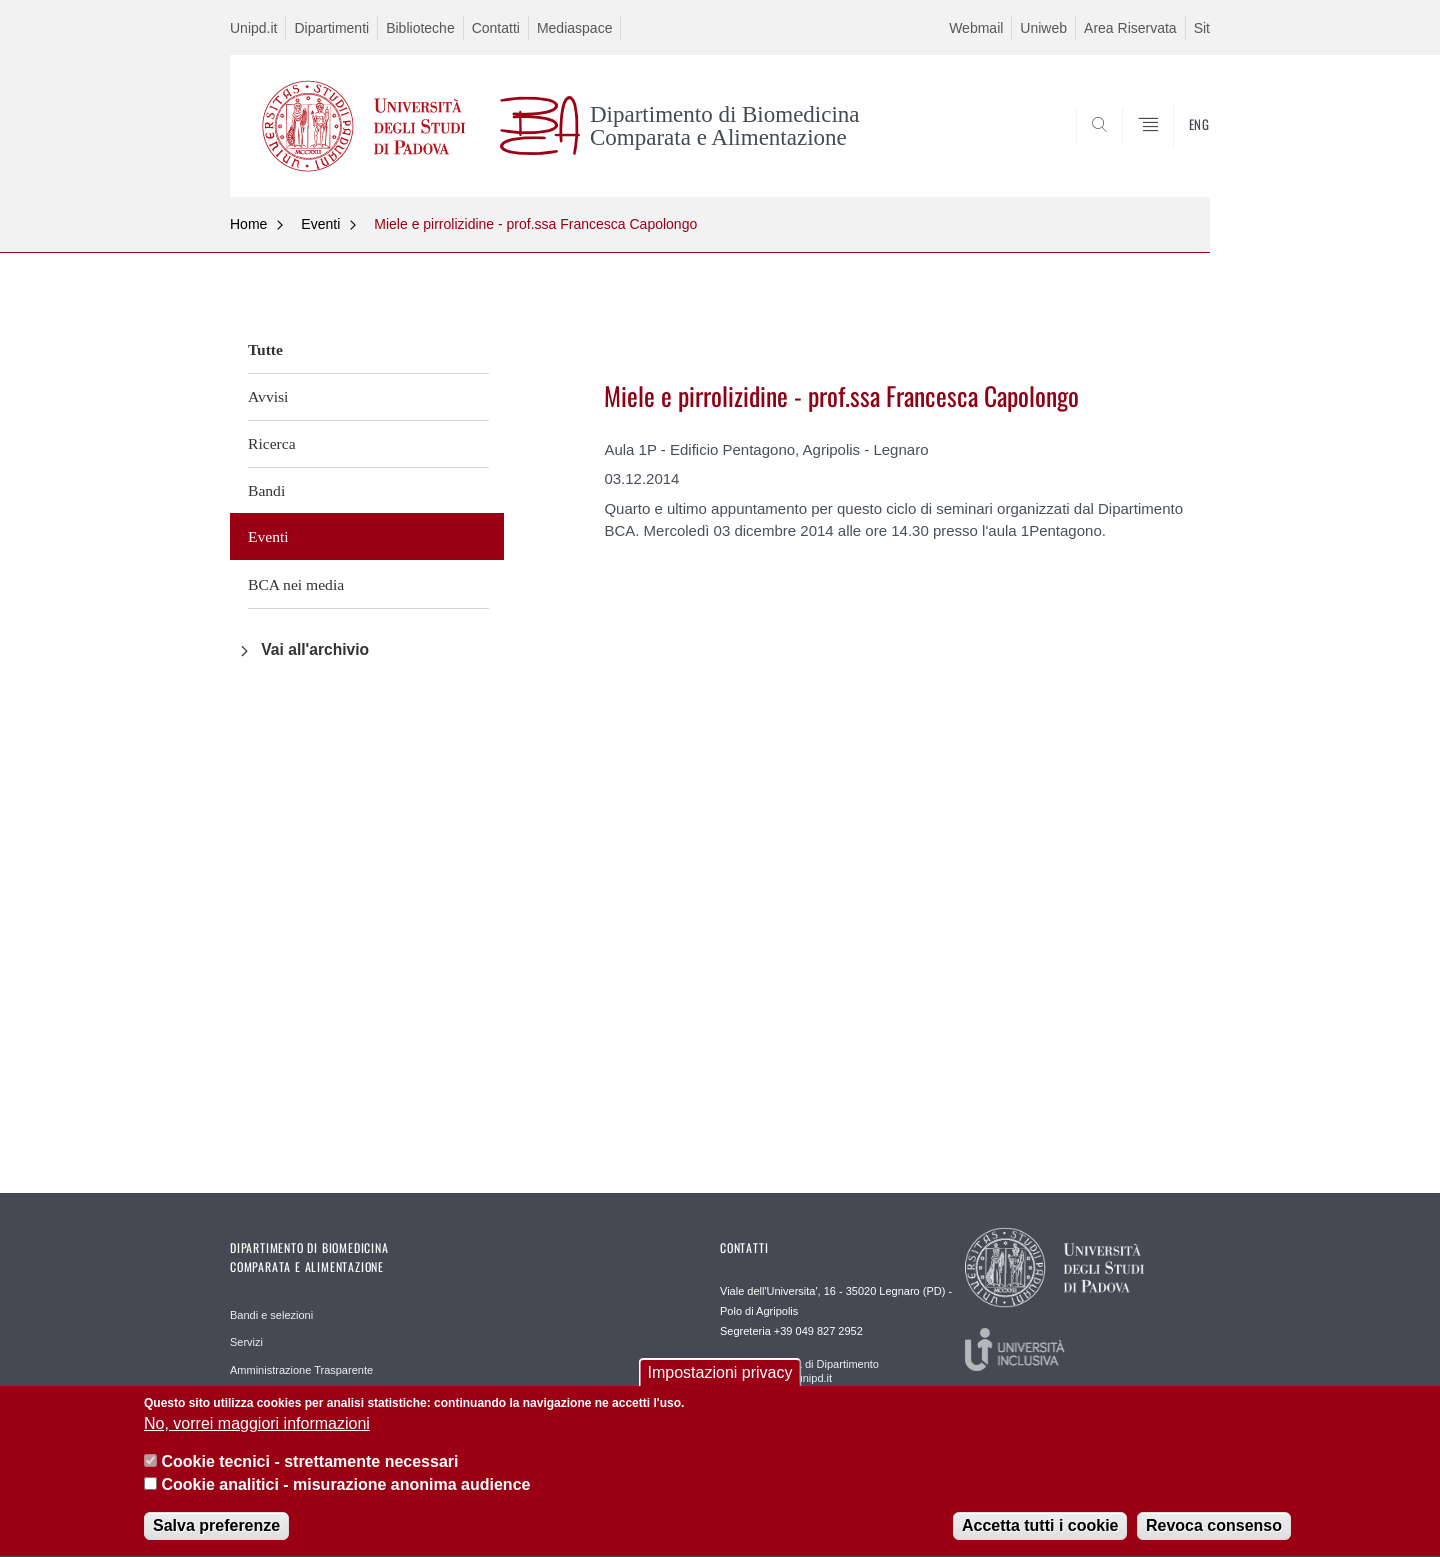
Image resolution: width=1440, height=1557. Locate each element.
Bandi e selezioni (271, 1315)
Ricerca (272, 443)
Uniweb (1043, 28)
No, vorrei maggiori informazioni (257, 1437)
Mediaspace (575, 28)
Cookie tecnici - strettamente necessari (309, 1475)
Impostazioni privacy (720, 1385)
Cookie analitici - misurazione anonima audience (345, 1497)
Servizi (246, 1342)
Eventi (320, 224)
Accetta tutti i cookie (1040, 1539)
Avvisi (268, 396)
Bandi (266, 490)
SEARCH (1175, 148)
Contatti (496, 28)
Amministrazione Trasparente (301, 1370)
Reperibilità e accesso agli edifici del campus (339, 1397)
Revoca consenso (1214, 1539)
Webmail (976, 28)
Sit (1202, 28)
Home (248, 224)
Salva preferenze (216, 1539)
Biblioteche (420, 28)
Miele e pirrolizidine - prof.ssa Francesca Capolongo (535, 224)
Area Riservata (1130, 28)
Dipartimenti (331, 28)
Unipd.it (253, 28)
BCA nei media (296, 584)
